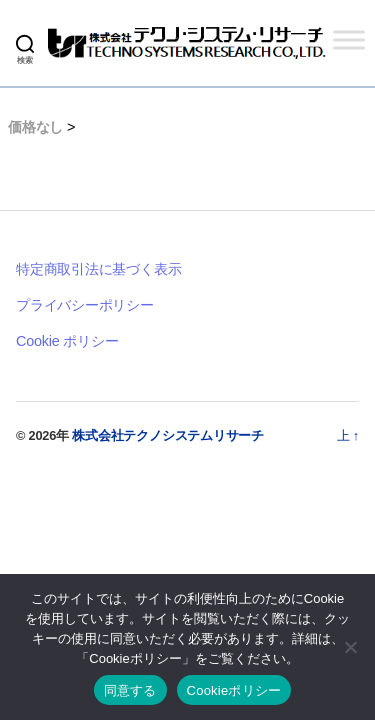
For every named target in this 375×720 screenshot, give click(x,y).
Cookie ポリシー (67, 341)
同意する (130, 690)
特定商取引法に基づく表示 (98, 269)
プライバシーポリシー (85, 305)
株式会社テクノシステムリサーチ (168, 435)
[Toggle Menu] (349, 39)
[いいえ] (350, 647)
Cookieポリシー (234, 690)
